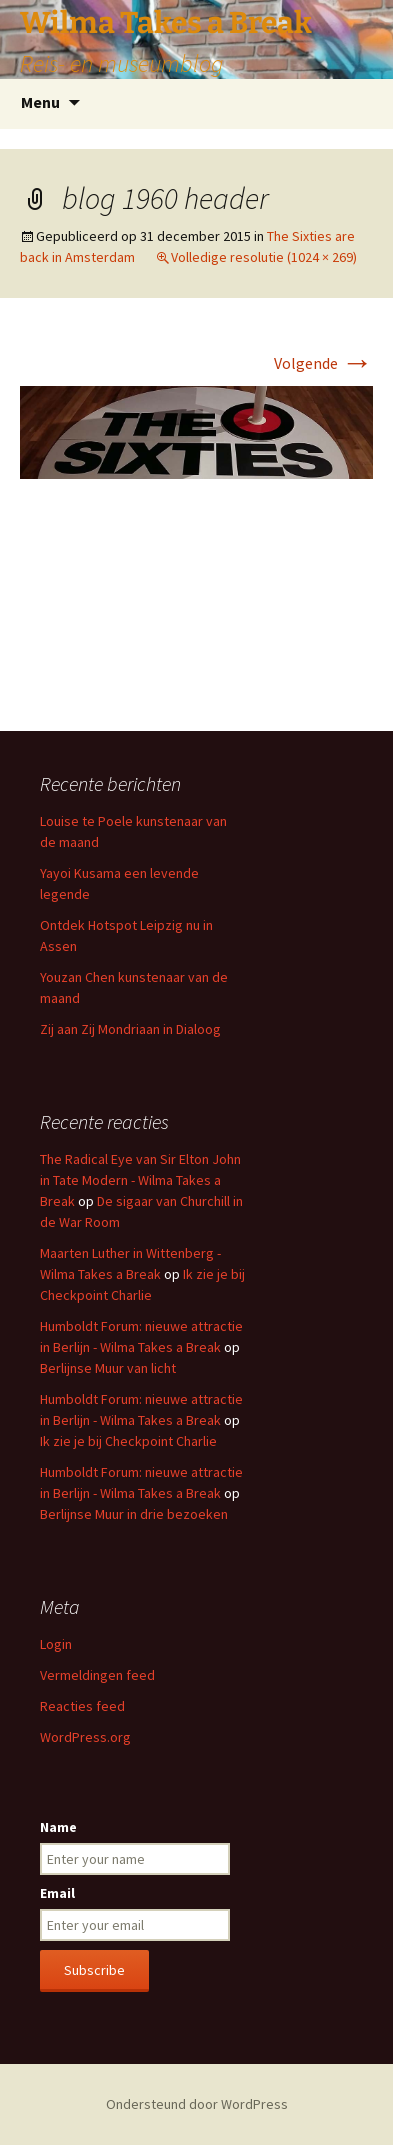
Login (56, 1644)
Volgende (323, 363)
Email (57, 1893)
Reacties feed (82, 1706)
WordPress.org (85, 1737)
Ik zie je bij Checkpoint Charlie (128, 1441)
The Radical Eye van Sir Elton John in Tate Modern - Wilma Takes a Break (140, 1180)
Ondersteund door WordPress (197, 2104)
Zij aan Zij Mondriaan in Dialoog (130, 1029)
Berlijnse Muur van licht (108, 1368)
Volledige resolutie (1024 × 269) (264, 257)
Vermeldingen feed (97, 1675)
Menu (40, 102)
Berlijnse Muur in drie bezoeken (134, 1514)
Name (58, 1827)
